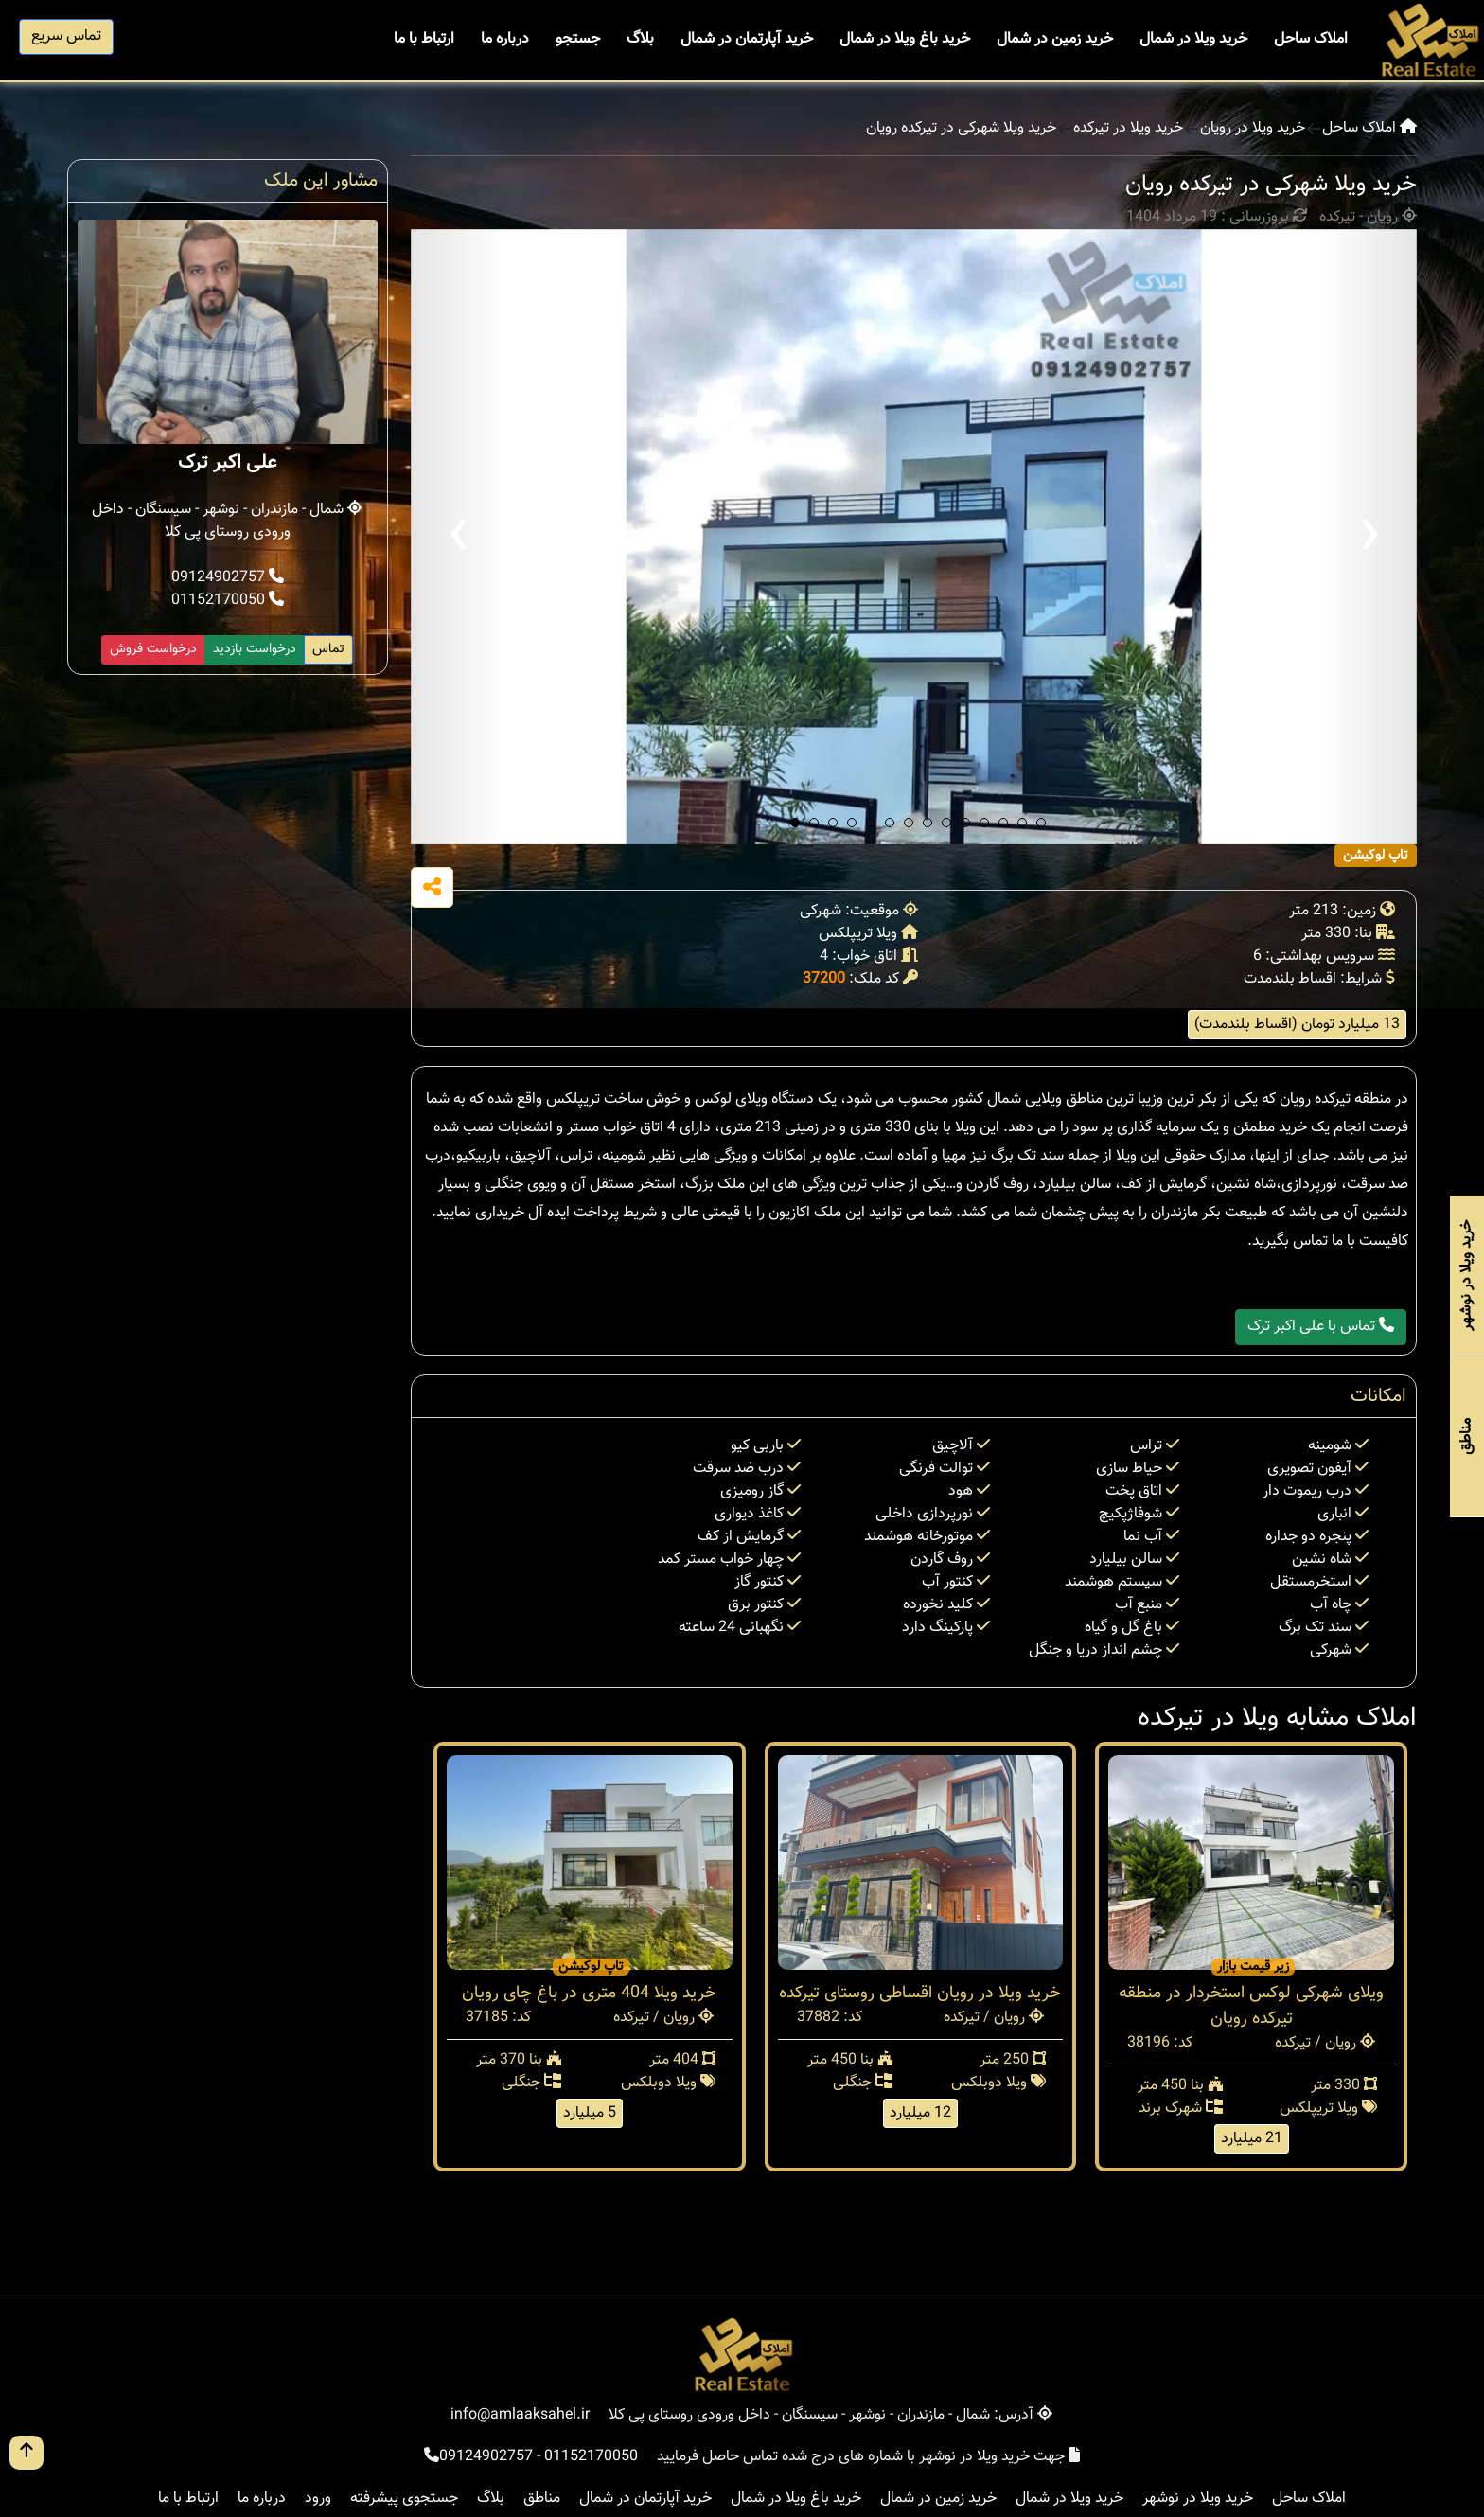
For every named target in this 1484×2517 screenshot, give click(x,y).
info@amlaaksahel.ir (520, 2415)
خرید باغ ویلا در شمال (904, 39)
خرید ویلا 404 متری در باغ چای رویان (589, 1993)
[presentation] (458, 536)
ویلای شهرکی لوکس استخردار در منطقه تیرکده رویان (1251, 2006)
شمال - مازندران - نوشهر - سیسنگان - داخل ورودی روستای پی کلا (227, 521)
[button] (795, 822)
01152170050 (227, 600)
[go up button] (26, 2453)
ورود (318, 2498)
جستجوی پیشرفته (404, 2498)
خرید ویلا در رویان (1252, 128)
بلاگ (640, 39)
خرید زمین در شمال (1055, 39)
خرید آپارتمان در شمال (746, 39)
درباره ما (505, 39)
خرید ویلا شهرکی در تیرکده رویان (961, 128)
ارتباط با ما (424, 39)
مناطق (541, 2498)
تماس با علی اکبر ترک (1320, 1326)
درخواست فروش (153, 649)
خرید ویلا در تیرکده (1128, 128)
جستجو (578, 39)
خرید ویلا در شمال (1193, 39)
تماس (328, 649)
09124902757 (227, 578)
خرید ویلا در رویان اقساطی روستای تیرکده (920, 1993)
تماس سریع (66, 36)
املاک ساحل (1311, 39)
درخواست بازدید (254, 649)
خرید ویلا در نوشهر (1197, 2498)
